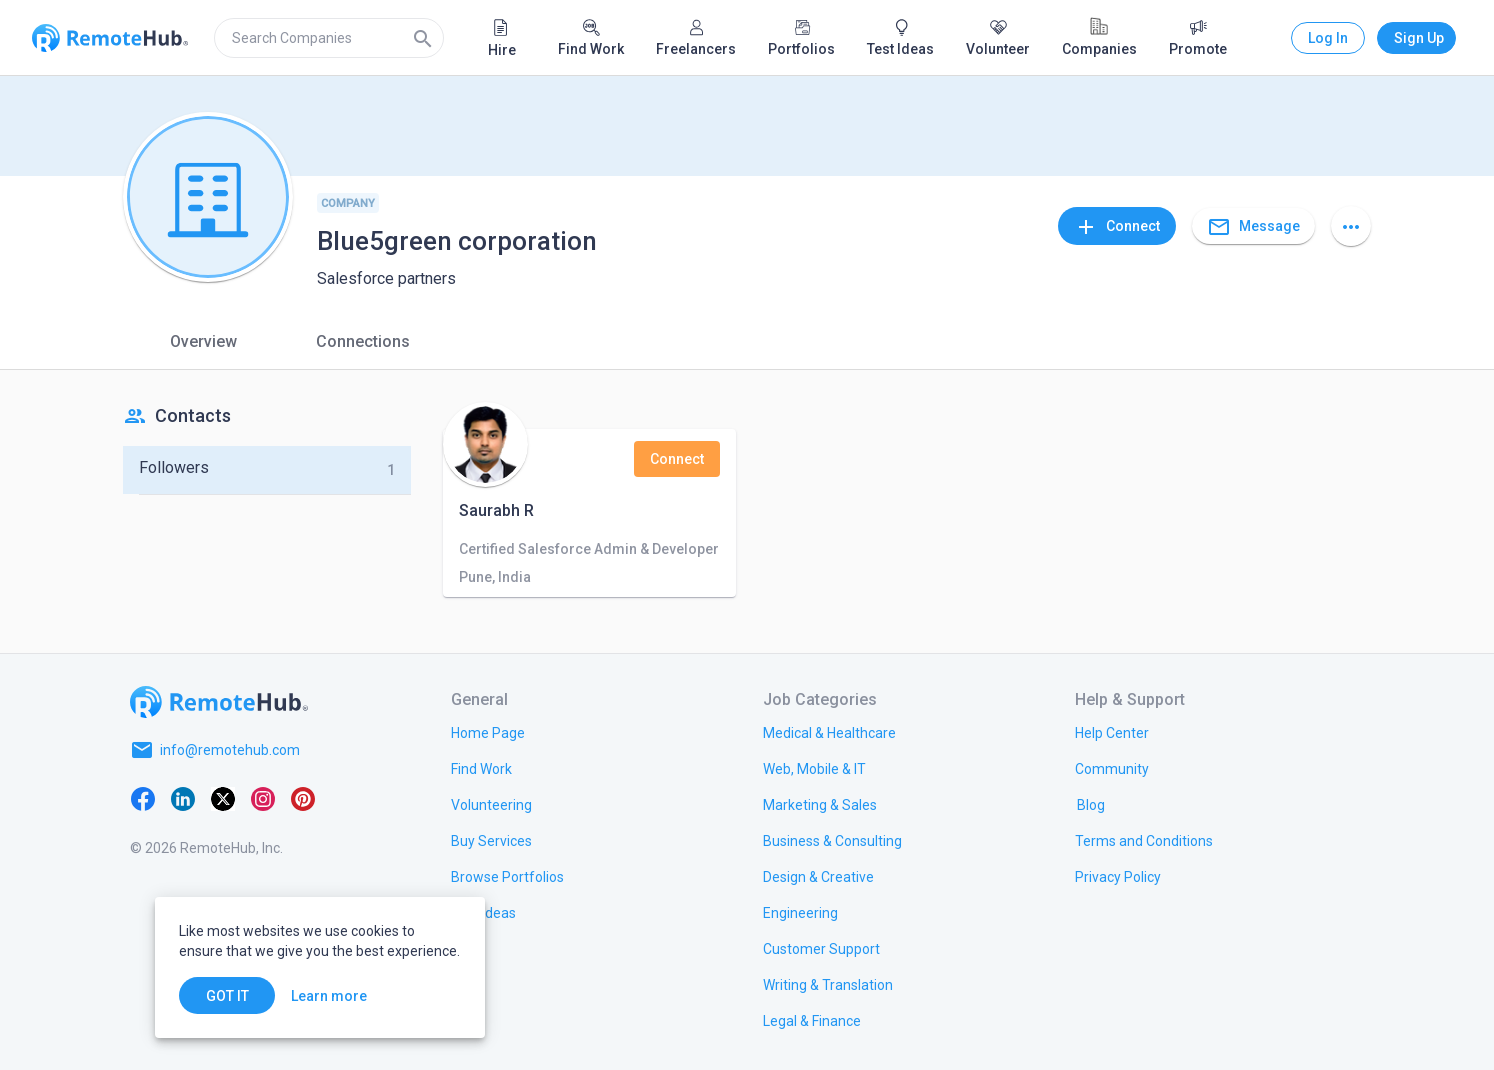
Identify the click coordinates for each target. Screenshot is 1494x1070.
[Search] (423, 38)
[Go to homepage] (219, 702)
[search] (329, 38)
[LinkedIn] (183, 798)
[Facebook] (143, 798)
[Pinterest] (303, 798)
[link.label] (1112, 732)
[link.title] (488, 732)
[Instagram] (263, 798)
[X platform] (223, 798)
